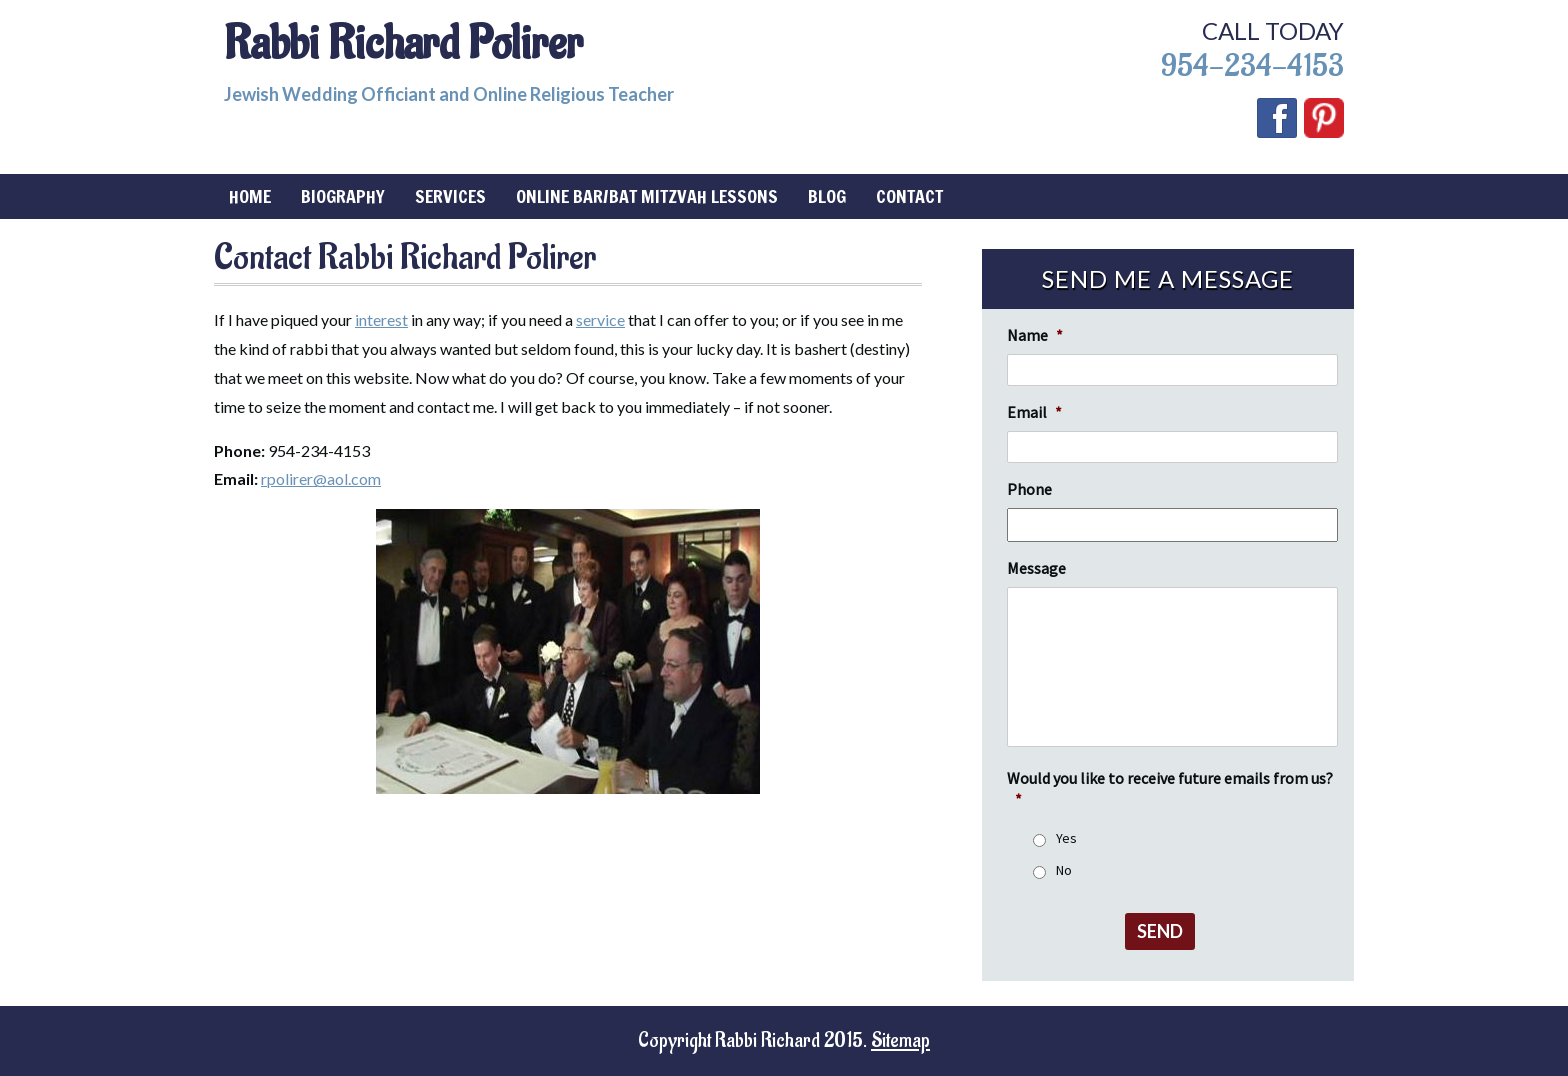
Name (1035, 335)
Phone (1029, 489)
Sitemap (900, 1041)
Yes (1066, 838)
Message (1036, 568)
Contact (909, 196)
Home (250, 196)
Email (1034, 412)
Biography (343, 196)
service (600, 319)
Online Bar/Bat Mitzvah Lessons (647, 196)
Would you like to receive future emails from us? (1170, 788)
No (1064, 870)
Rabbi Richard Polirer (403, 44)
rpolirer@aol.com (321, 478)
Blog (827, 196)
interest (381, 319)
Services (450, 196)
